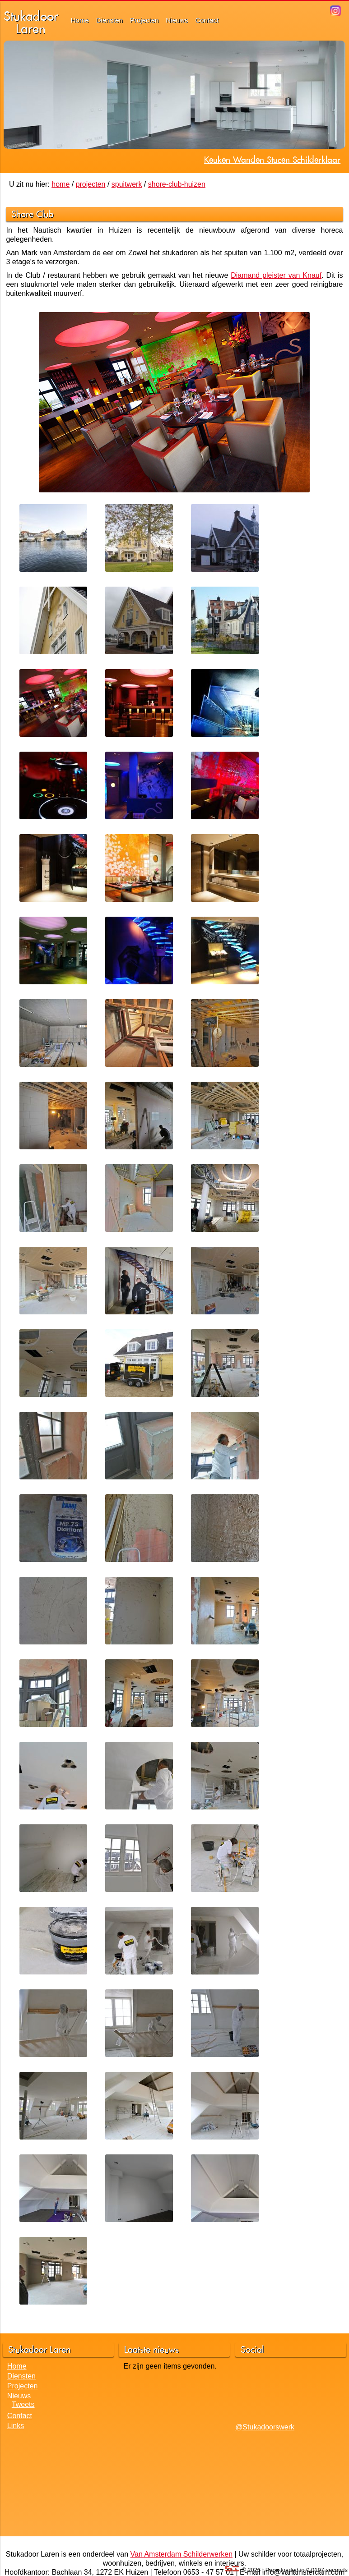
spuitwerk (127, 184)
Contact (207, 20)
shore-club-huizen (176, 184)
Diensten (109, 20)
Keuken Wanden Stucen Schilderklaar (272, 159)
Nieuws (177, 20)
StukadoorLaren (31, 22)
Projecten (144, 20)
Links (15, 2425)
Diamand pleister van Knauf (276, 275)
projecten (91, 184)
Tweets (23, 2404)
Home (80, 20)
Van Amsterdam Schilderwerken (181, 2554)
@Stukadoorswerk (264, 2427)
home (60, 184)
